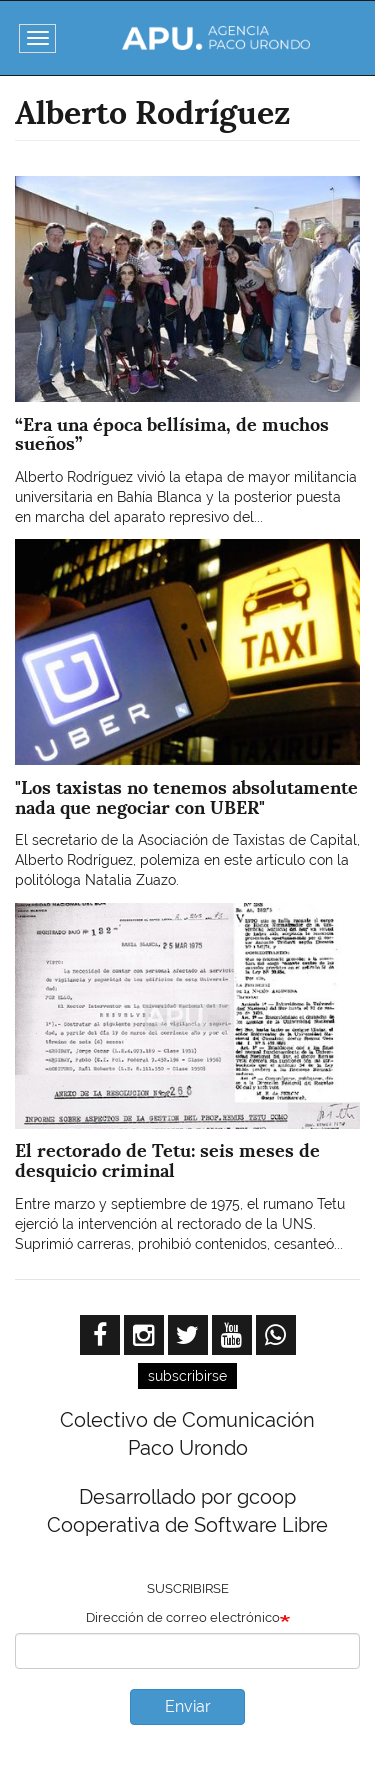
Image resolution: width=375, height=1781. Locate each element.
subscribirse (187, 1376)
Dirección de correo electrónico (183, 1617)
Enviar (188, 1706)
